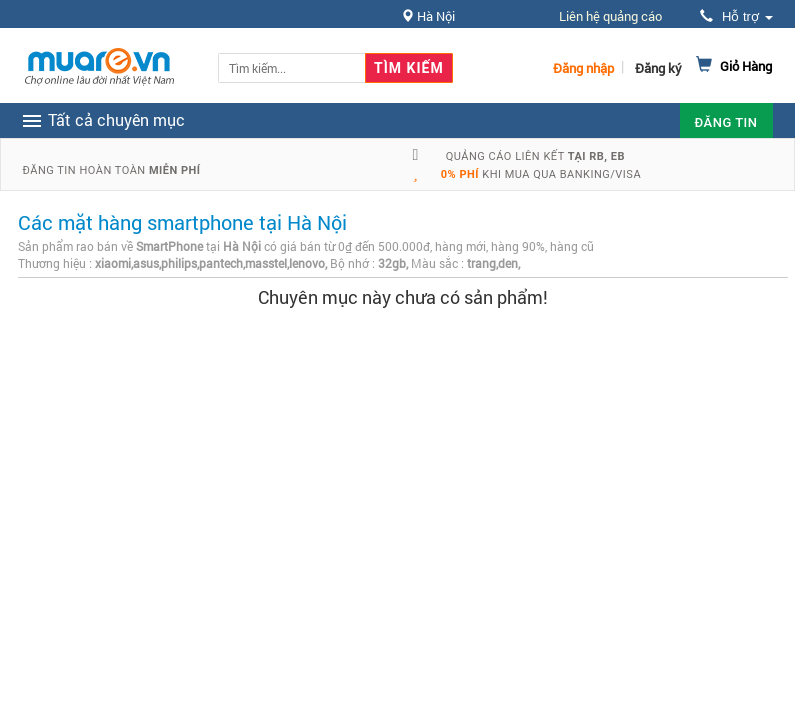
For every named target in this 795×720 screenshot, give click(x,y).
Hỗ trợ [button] (736, 16)
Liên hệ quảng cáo (610, 16)
